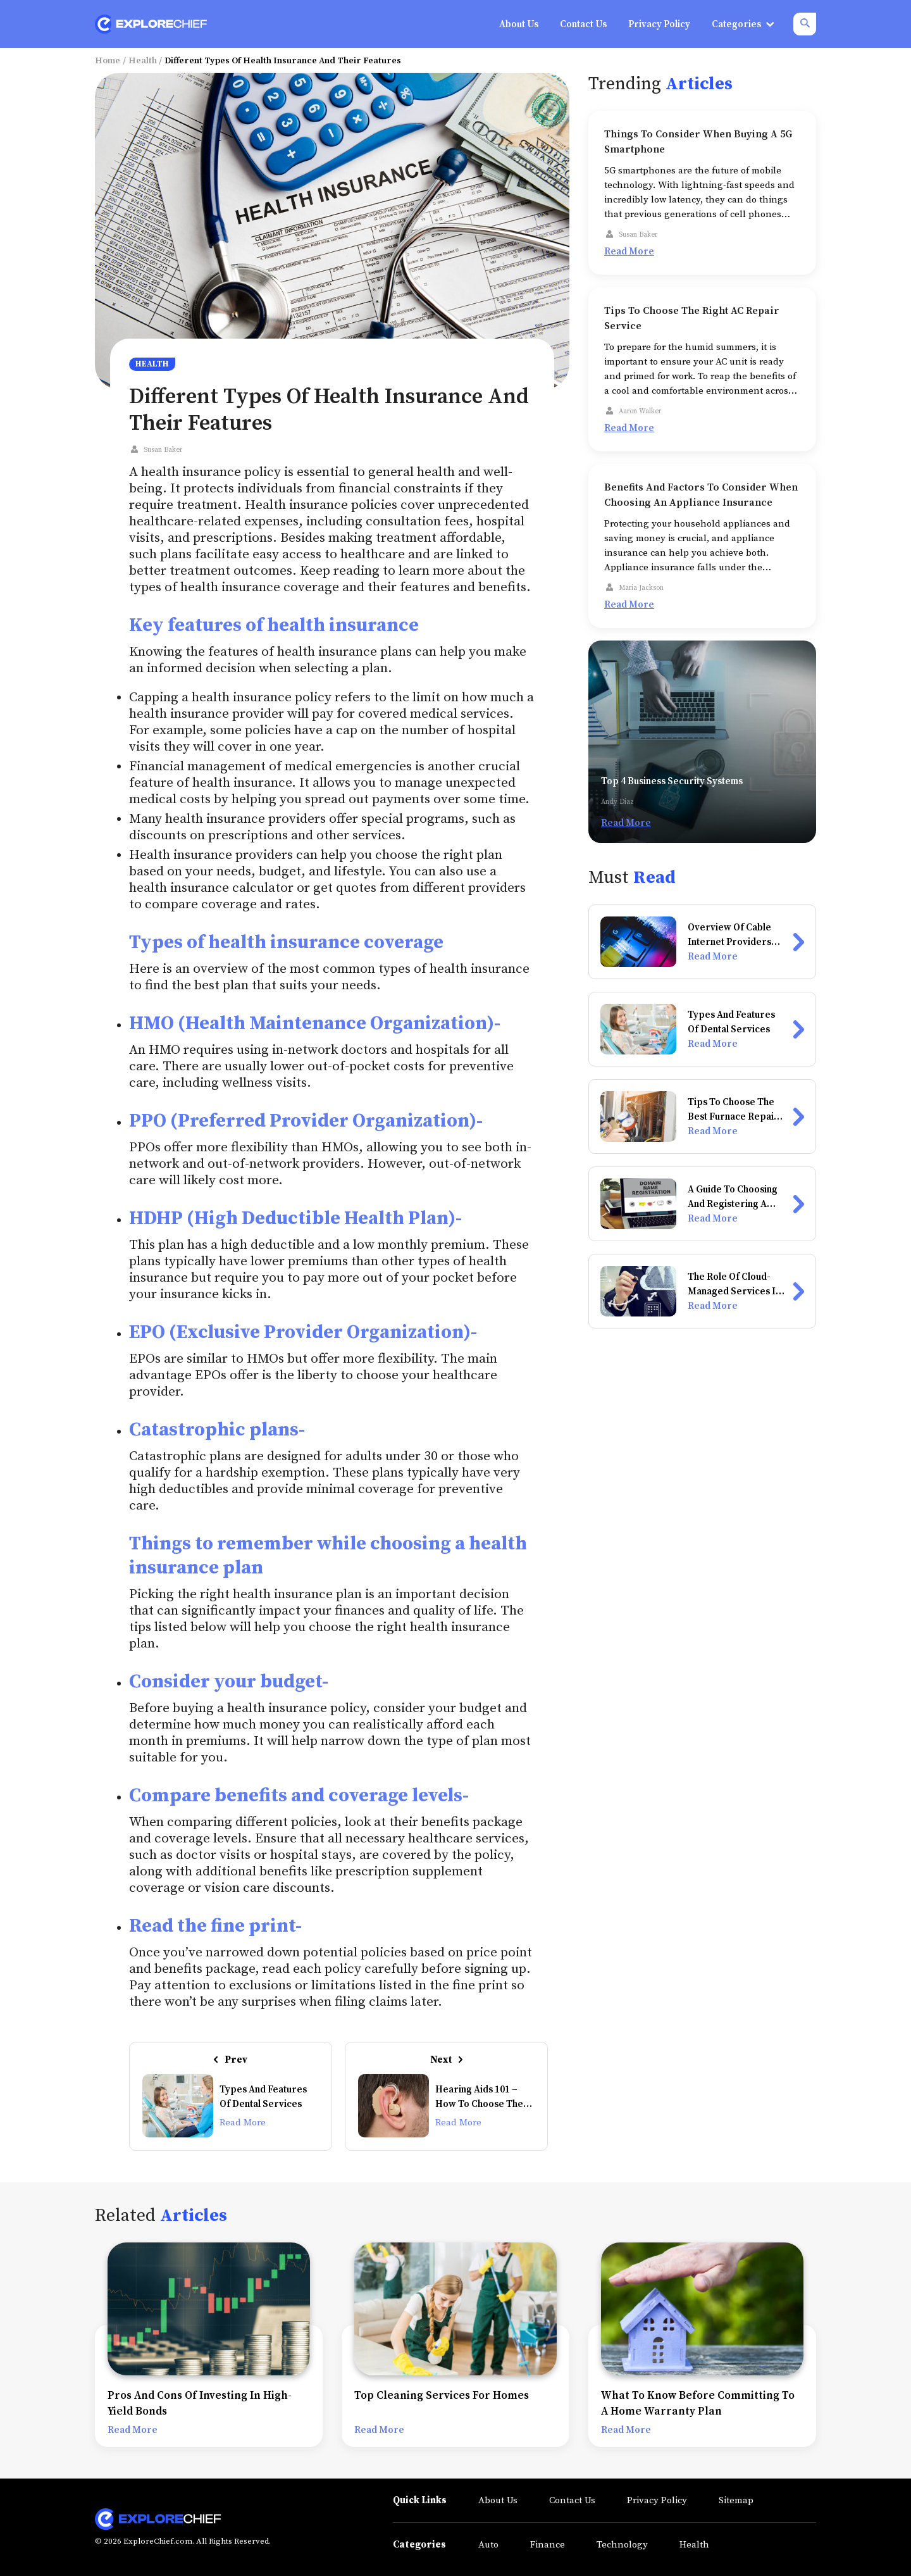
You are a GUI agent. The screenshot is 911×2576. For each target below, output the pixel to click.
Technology (622, 2545)
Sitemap (736, 2500)
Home (107, 60)
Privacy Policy (657, 2500)
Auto (488, 2545)
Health (142, 60)
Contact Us (572, 2500)
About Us (497, 2500)
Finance (547, 2545)
